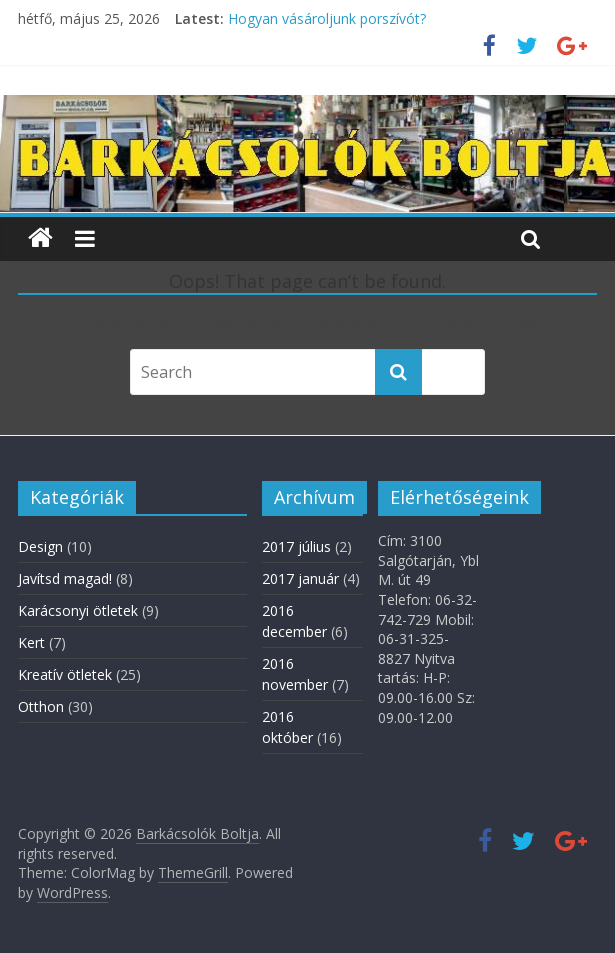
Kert (31, 642)
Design (40, 546)
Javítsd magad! (65, 578)
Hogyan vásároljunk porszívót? (327, 18)
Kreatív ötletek (65, 674)
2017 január (300, 578)
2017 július (296, 546)
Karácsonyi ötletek (78, 610)
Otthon (41, 706)
